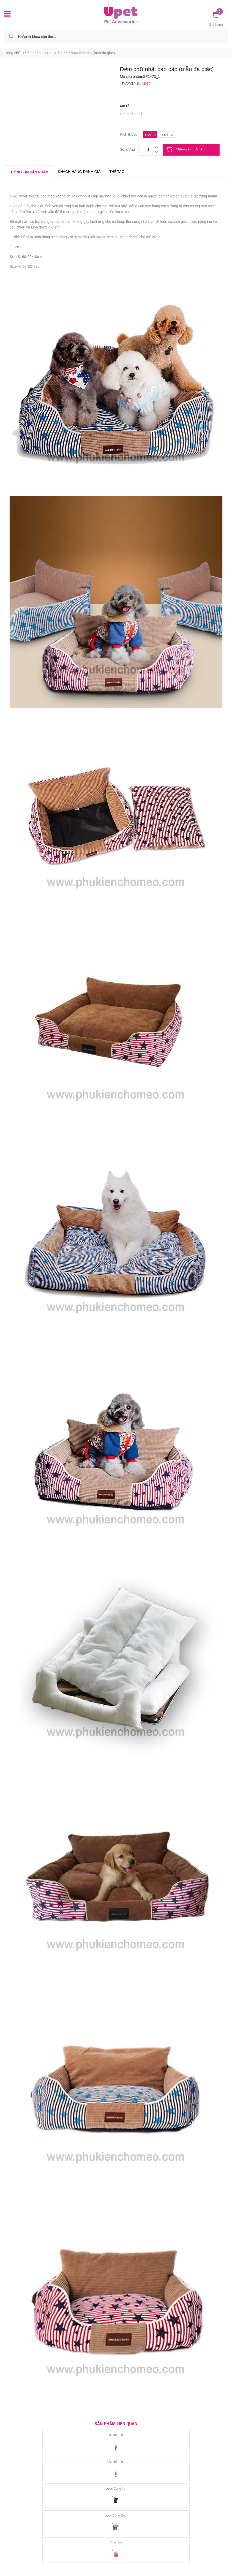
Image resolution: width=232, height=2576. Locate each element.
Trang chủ (12, 53)
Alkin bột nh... (115, 2435)
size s (150, 135)
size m (167, 135)
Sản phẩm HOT (37, 53)
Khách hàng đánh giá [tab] (79, 172)
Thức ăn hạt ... (116, 2542)
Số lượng (127, 148)
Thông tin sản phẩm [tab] (28, 172)
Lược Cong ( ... (116, 2488)
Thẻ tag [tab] (116, 172)
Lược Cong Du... (116, 2515)
